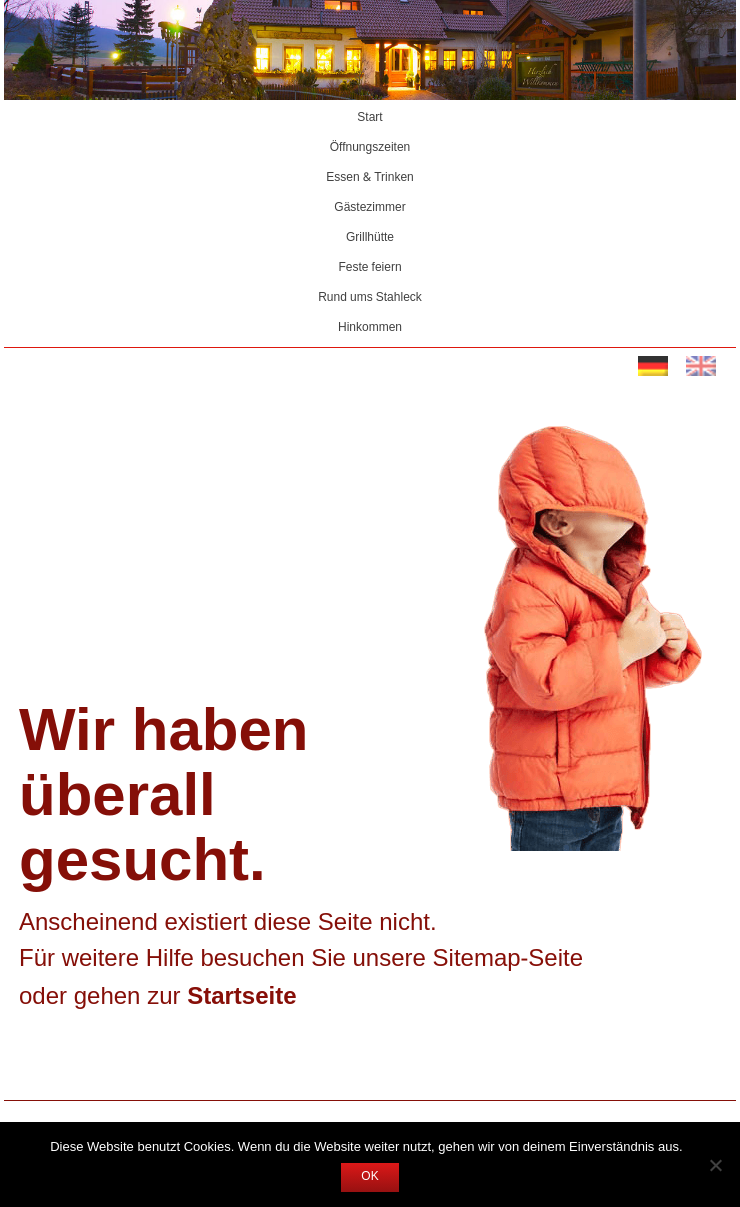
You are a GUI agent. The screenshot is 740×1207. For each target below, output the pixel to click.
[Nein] (715, 1165)
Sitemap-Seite (508, 959)
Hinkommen (370, 328)
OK (369, 1177)
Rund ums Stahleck (370, 298)
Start (369, 118)
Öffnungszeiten (370, 148)
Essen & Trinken (370, 178)
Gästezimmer (369, 208)
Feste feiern (369, 268)
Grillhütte (370, 238)
